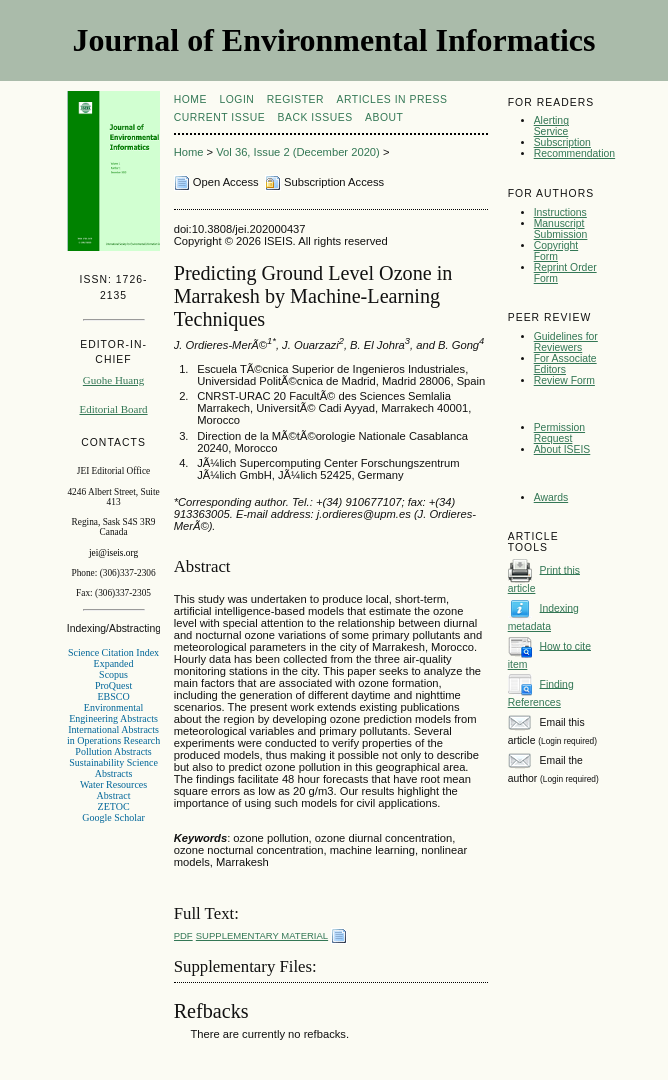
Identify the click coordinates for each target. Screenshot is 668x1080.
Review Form (564, 380)
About (384, 117)
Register (295, 99)
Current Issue (219, 117)
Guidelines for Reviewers (566, 342)
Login (236, 99)
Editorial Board (113, 409)
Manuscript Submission (561, 229)
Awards (551, 497)
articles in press (392, 99)
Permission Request (559, 433)
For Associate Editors (565, 364)
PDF (183, 935)
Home (190, 99)
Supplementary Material (262, 935)
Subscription (562, 142)
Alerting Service (551, 126)
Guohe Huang (113, 380)
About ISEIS (562, 449)
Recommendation (574, 153)
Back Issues (315, 117)
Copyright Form (556, 251)
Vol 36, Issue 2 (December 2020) (298, 152)
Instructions (560, 212)
